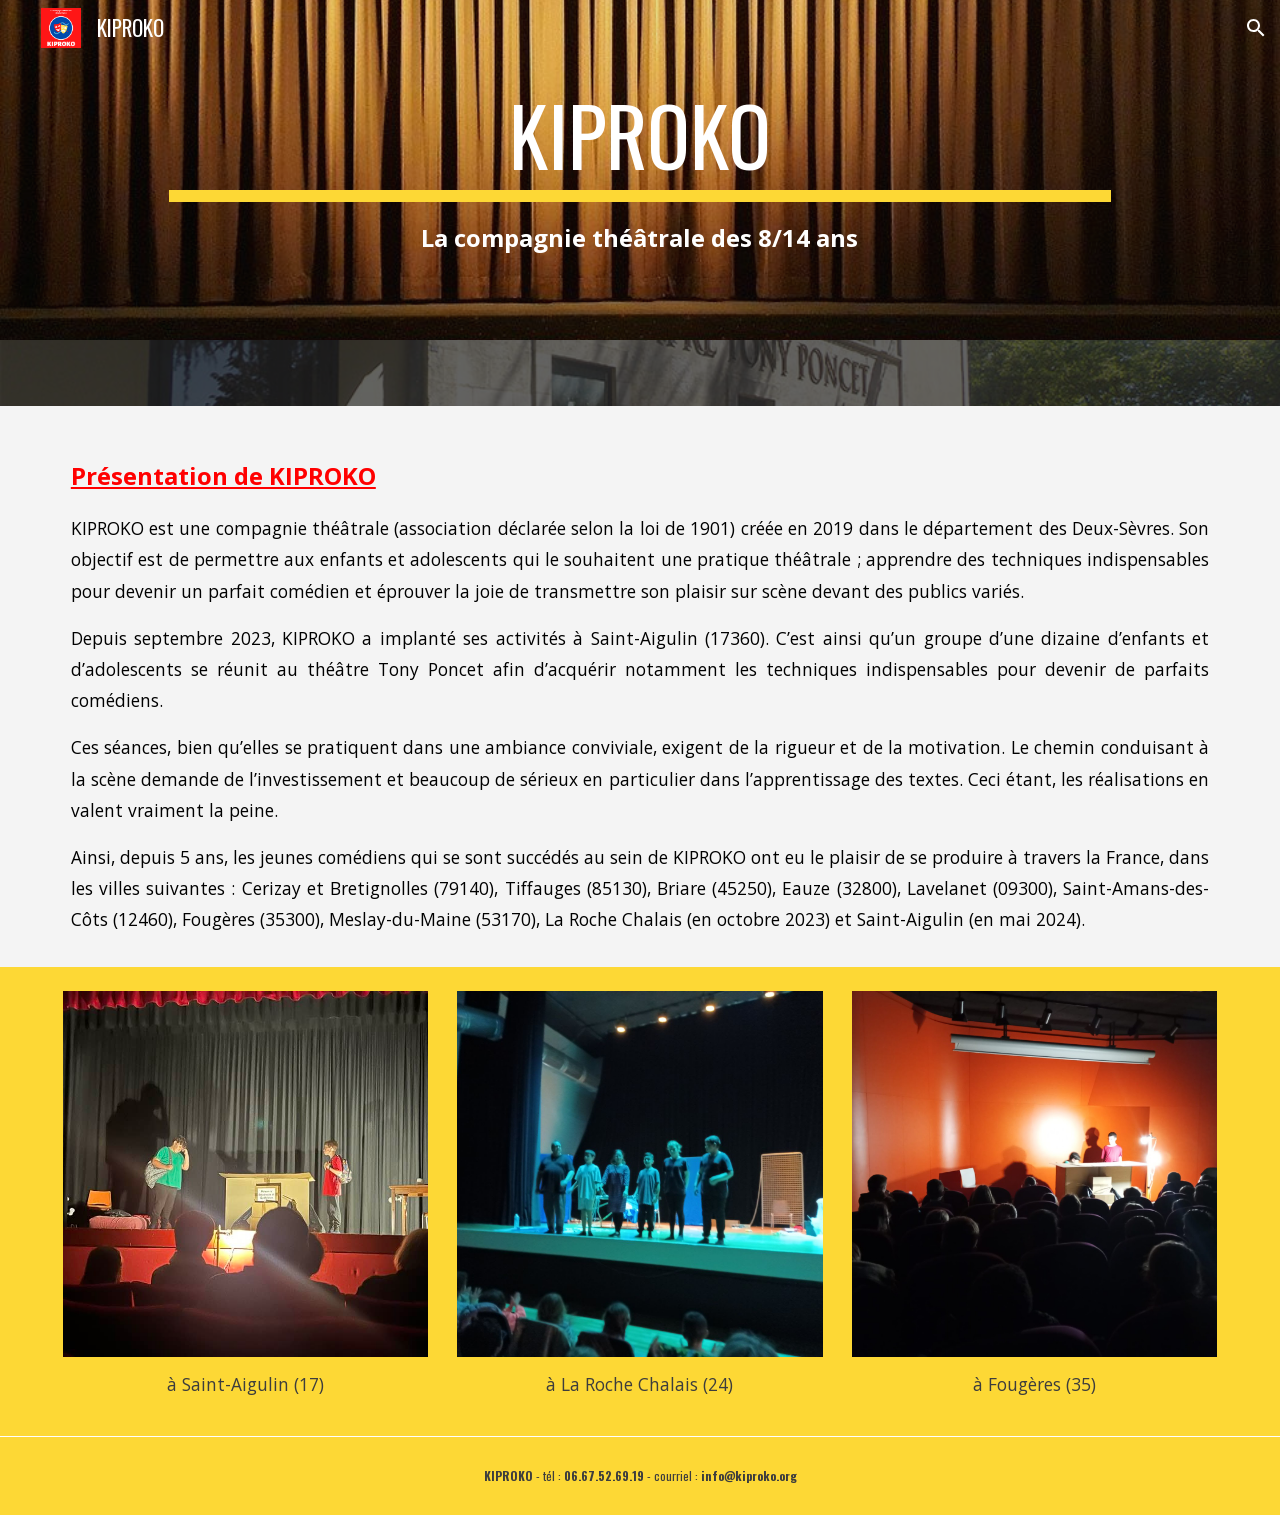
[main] (639, 169)
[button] (1256, 28)
